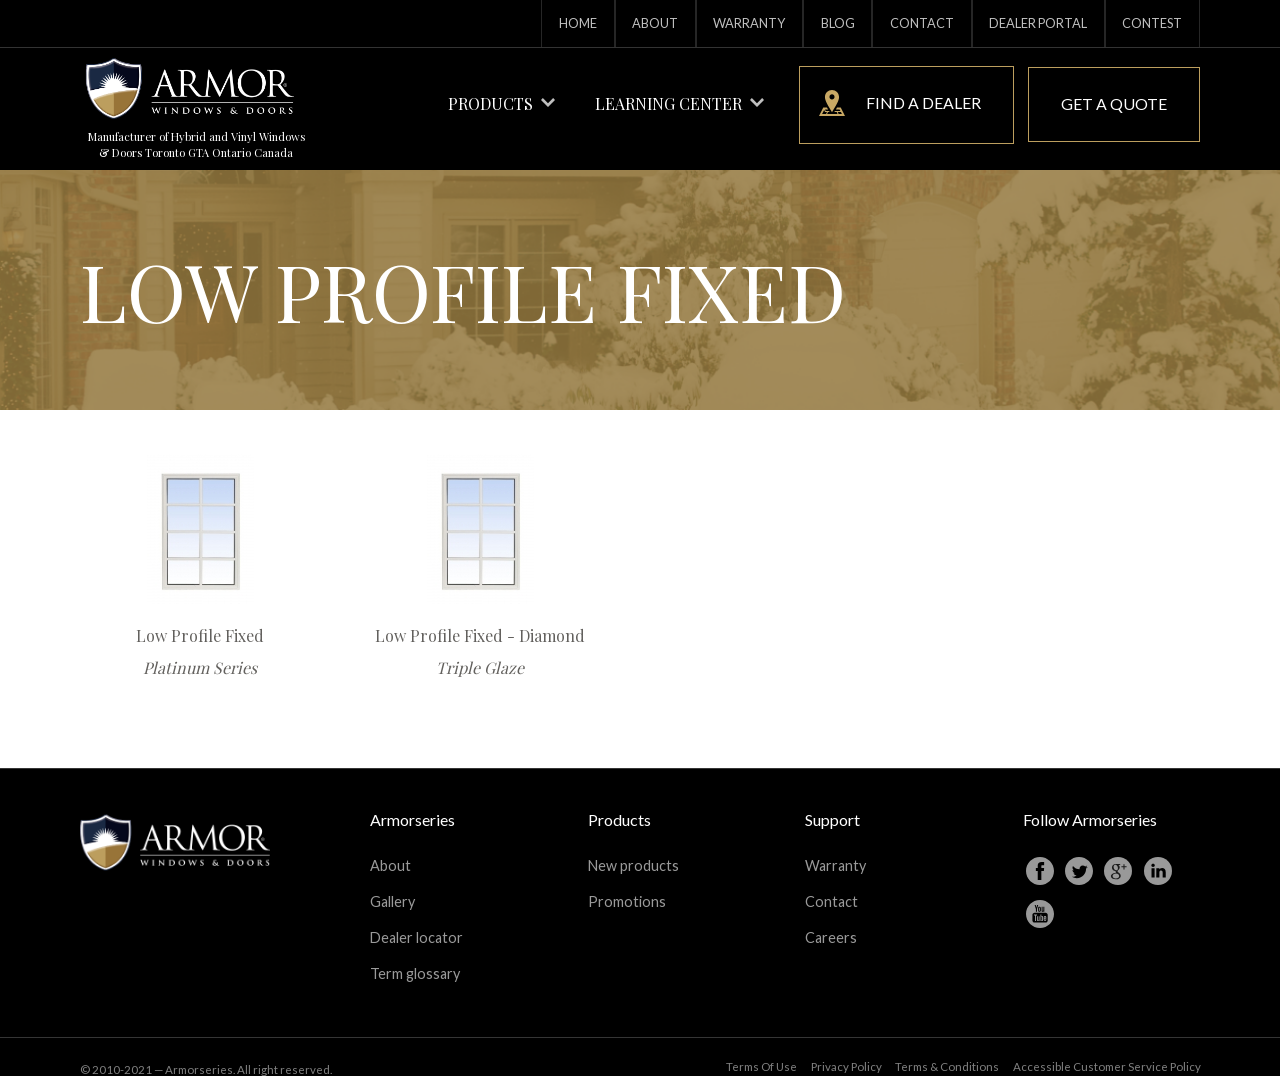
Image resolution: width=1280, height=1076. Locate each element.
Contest (1152, 23)
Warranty (749, 23)
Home (578, 23)
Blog (838, 23)
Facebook (1040, 871)
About (655, 23)
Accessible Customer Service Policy (1107, 1043)
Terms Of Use (761, 1043)
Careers (831, 922)
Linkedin (1158, 871)
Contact (922, 23)
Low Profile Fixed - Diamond (480, 635)
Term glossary (415, 952)
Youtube (1040, 914)
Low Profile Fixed (200, 635)
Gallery (392, 892)
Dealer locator (416, 922)
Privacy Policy (846, 1043)
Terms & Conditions (947, 1043)
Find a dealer (900, 103)
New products (633, 862)
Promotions (627, 892)
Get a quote (1114, 103)
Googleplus (1118, 871)
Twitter (1079, 871)
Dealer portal (1038, 23)
